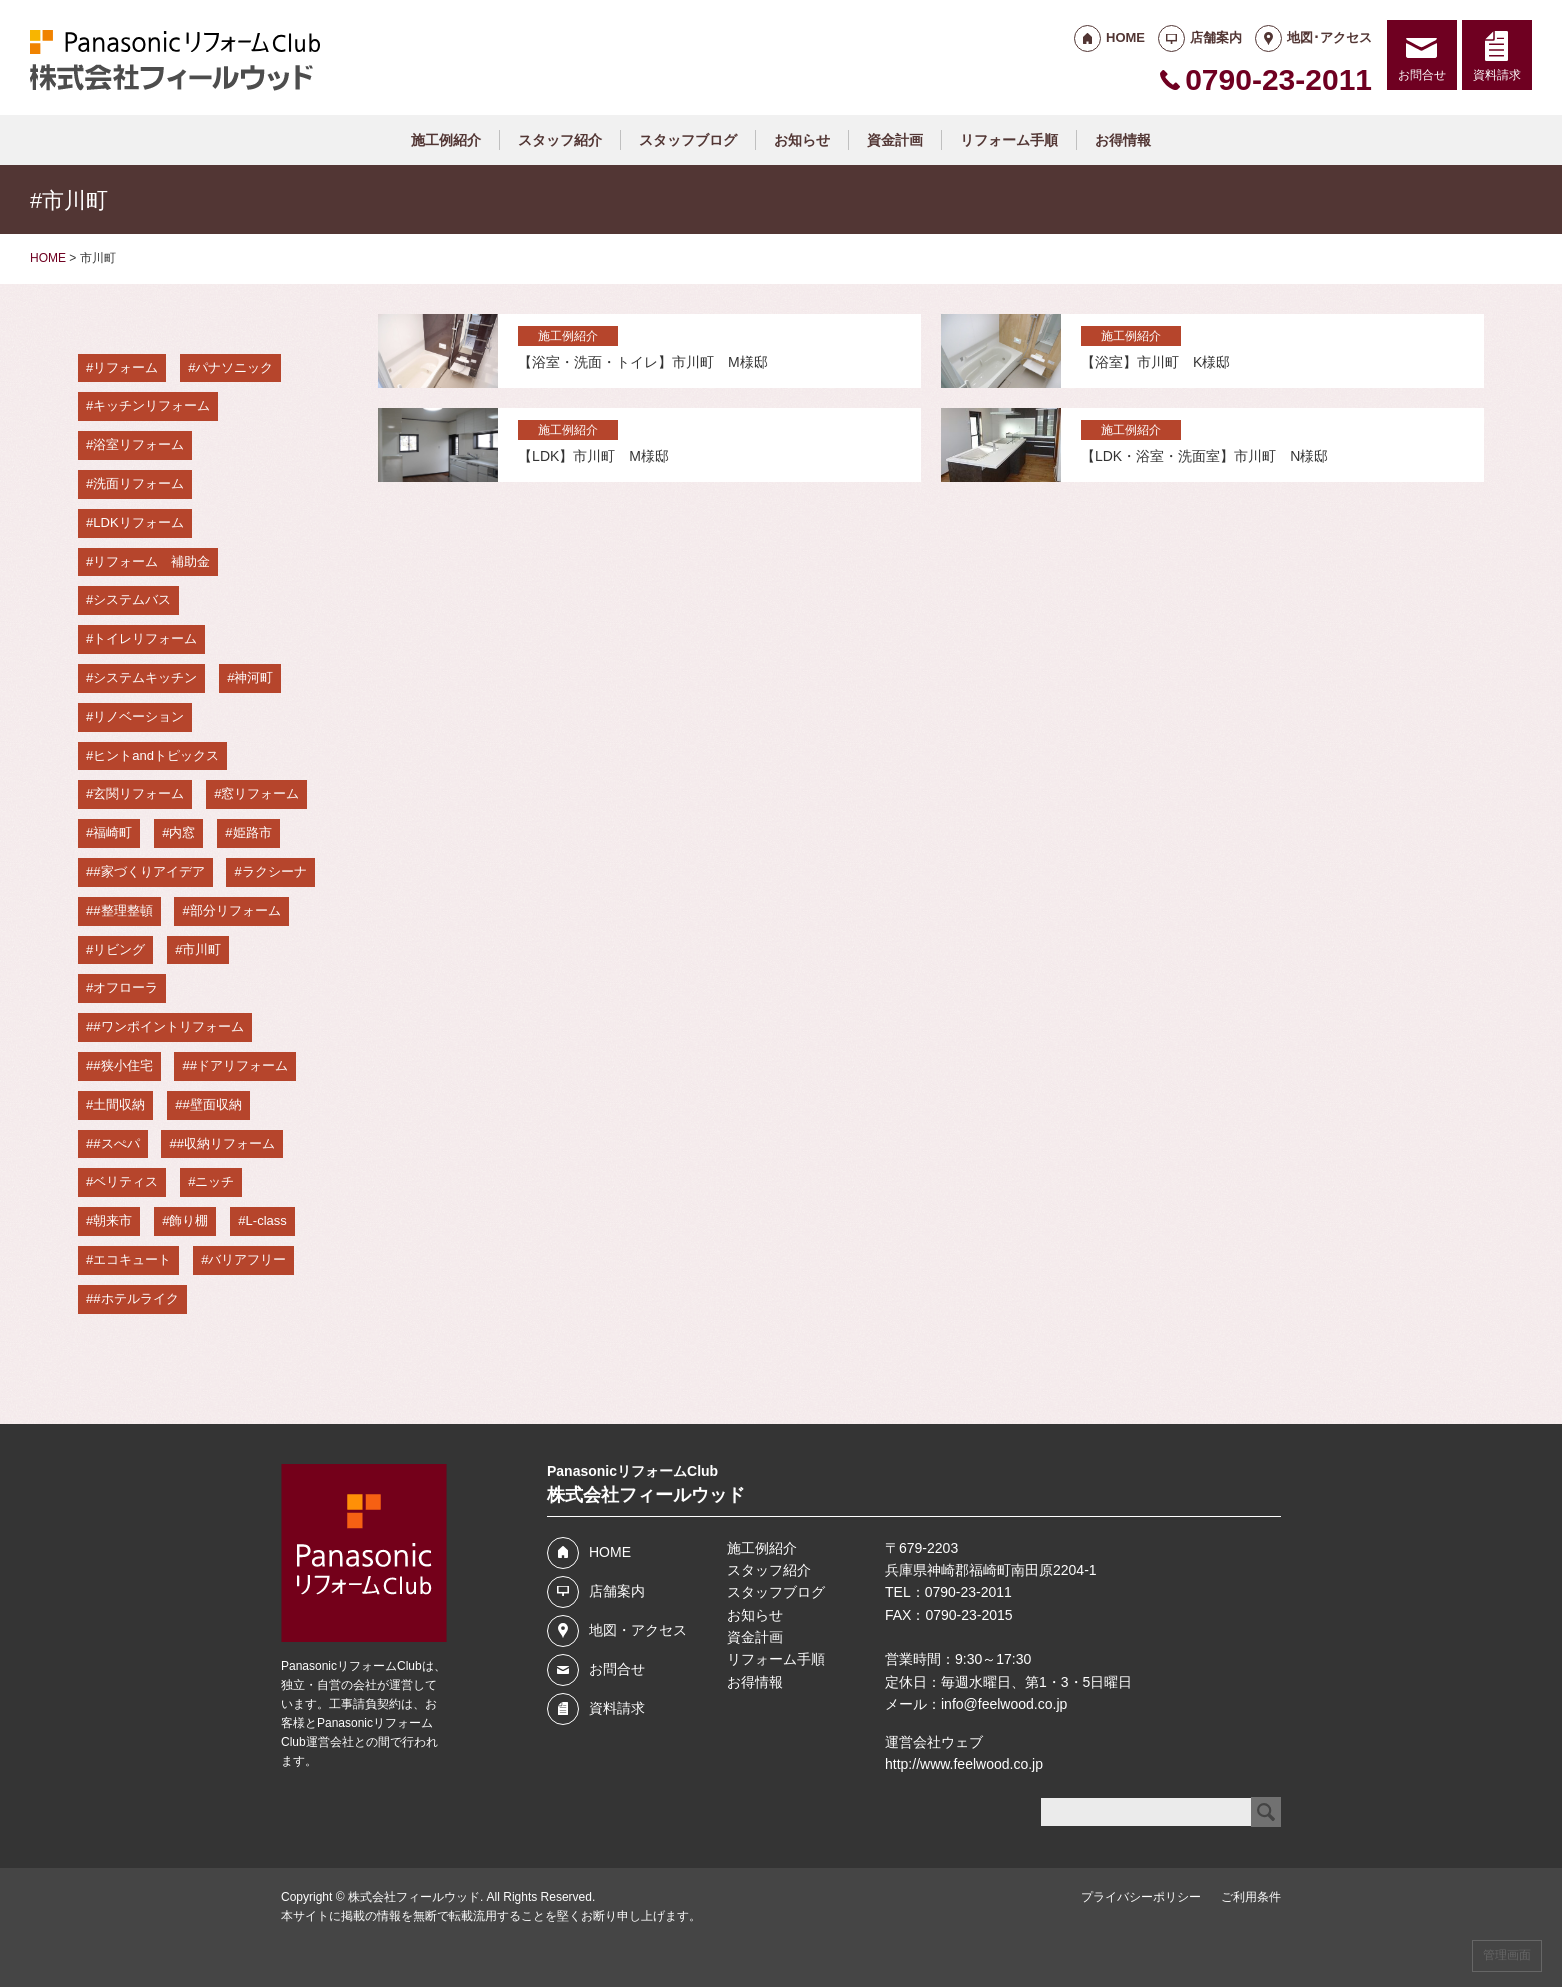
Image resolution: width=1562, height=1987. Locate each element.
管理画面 (1507, 1955)
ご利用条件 (1251, 1897)
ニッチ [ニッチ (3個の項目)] (214, 1181)
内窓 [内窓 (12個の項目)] (182, 832)
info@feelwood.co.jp (1004, 1704)
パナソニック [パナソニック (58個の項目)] (234, 367)
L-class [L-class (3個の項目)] (266, 1220)
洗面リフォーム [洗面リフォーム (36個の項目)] (138, 483)
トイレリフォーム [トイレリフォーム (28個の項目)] (145, 638)
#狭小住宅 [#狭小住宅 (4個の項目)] (122, 1065)
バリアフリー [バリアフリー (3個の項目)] (247, 1259)
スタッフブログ (688, 140)
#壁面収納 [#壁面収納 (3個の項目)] (211, 1104)
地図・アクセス (638, 1630)
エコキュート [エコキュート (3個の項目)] (132, 1259)
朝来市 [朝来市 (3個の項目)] (112, 1220)
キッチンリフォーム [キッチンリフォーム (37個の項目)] (151, 405)
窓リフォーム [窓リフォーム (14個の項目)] (260, 793)
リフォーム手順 (1009, 140)
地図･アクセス (1329, 37)
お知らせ (802, 140)
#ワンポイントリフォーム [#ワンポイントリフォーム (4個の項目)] (168, 1026)
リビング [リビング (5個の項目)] (119, 949)
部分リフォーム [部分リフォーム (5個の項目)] (235, 910)
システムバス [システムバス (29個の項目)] (132, 599)
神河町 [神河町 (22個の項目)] (253, 677)
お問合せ (1422, 75)
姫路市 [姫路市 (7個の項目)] (252, 832)
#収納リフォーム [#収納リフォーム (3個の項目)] (226, 1143)
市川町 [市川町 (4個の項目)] (201, 949)
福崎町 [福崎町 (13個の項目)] (112, 832)
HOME (1125, 37)
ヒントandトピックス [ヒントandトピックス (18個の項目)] (156, 755)
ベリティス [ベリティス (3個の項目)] (125, 1181)
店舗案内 (1216, 37)
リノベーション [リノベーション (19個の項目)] (138, 716)
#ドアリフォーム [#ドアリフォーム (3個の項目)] (239, 1065)
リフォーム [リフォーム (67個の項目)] (125, 367)
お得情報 (1123, 140)
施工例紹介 (446, 140)
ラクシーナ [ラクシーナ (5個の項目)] (274, 871)
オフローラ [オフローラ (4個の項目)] (125, 987)
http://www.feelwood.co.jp (964, 1764)
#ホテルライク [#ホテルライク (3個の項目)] (135, 1298)
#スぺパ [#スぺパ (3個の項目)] (116, 1143)
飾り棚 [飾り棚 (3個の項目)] (188, 1220)
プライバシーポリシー (1141, 1897)
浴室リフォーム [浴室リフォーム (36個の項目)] (138, 444)
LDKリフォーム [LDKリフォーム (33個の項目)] (138, 522)
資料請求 (1497, 75)
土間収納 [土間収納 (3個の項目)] (119, 1104)
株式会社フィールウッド (414, 1897)
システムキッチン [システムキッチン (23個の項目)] (145, 677)
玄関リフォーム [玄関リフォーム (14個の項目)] (138, 793)
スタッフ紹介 (560, 140)
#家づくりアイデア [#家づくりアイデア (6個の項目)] (148, 871)
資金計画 (895, 140)
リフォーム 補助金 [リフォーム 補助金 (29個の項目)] (151, 561)
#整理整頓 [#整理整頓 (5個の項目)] (122, 910)
